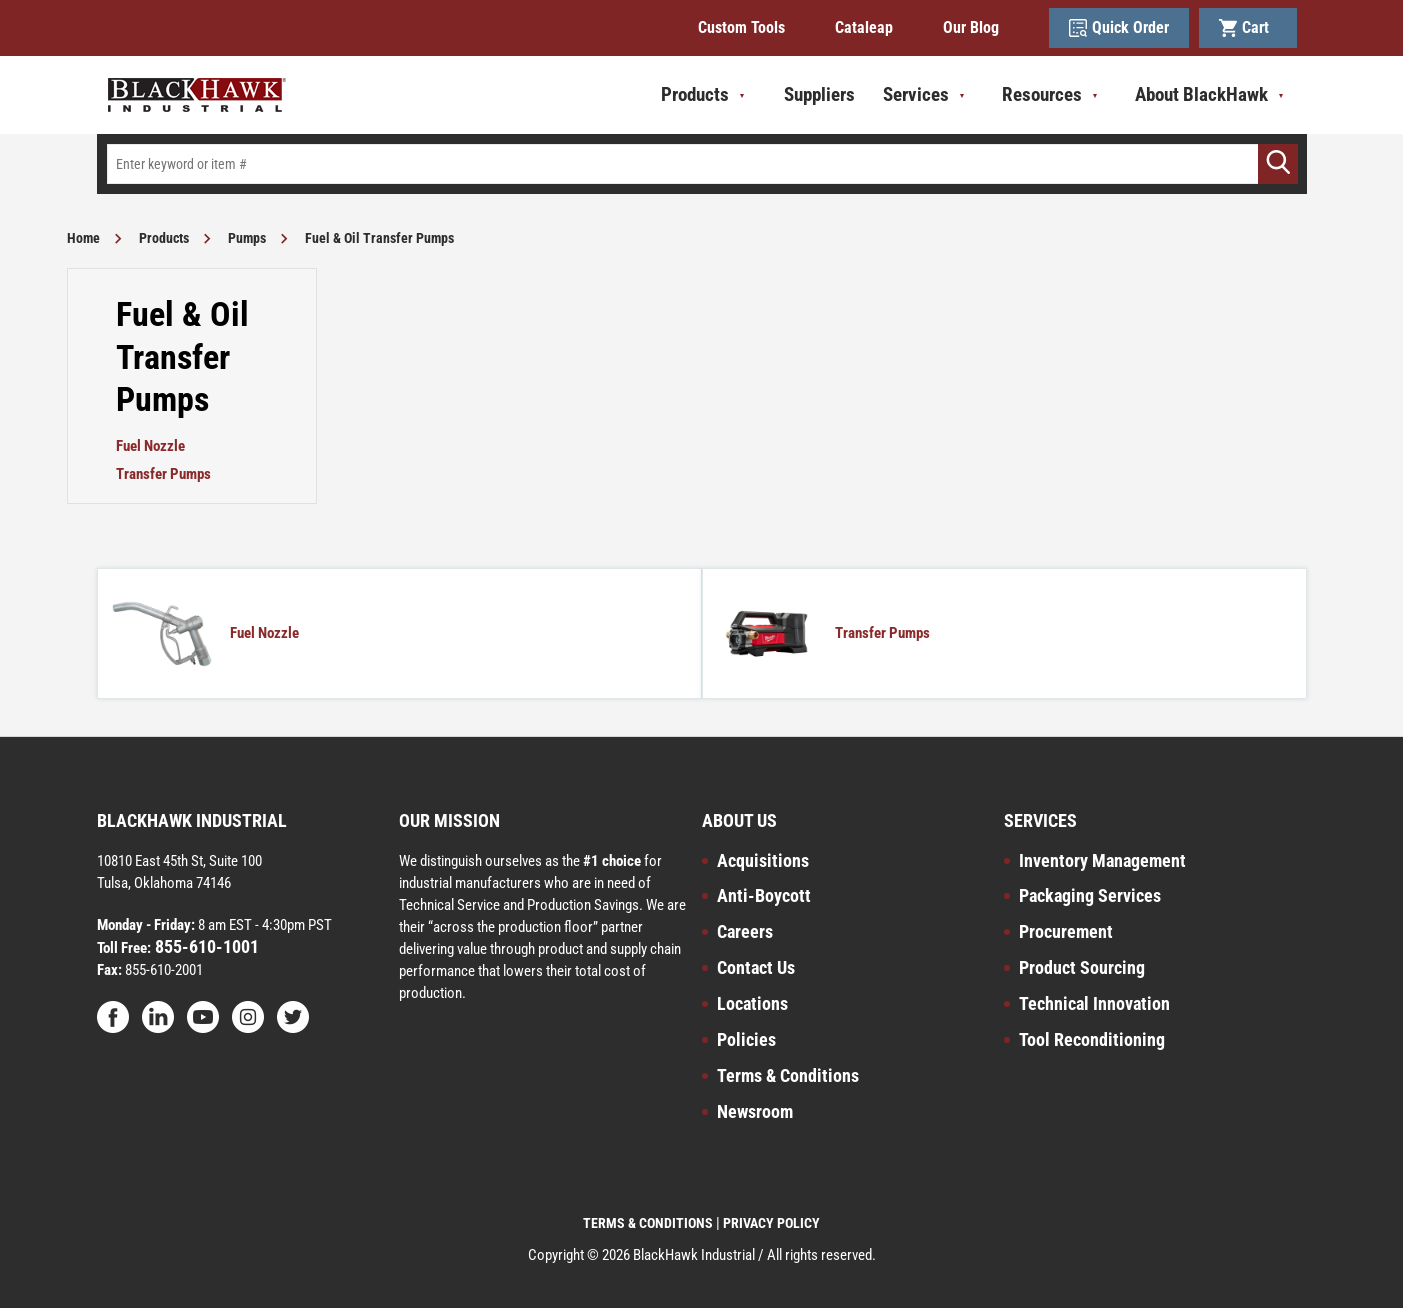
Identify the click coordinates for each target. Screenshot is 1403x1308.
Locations (752, 1003)
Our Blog (971, 27)
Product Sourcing (1082, 967)
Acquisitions (763, 860)
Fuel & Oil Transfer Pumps (379, 238)
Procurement (1066, 931)
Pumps (247, 238)
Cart (1248, 28)
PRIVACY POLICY (771, 1223)
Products (164, 238)
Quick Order (1119, 28)
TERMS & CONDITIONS (648, 1223)
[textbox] (702, 164)
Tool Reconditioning (1092, 1039)
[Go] (1278, 164)
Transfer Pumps (163, 474)
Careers (745, 931)
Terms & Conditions (788, 1075)
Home (83, 238)
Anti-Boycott (764, 895)
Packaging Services (1090, 895)
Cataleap (864, 27)
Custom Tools (741, 27)
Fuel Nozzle (150, 446)
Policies (746, 1039)
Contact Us (756, 967)
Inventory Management (1102, 860)
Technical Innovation (1094, 1003)
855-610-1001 (205, 946)
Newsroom (755, 1111)
